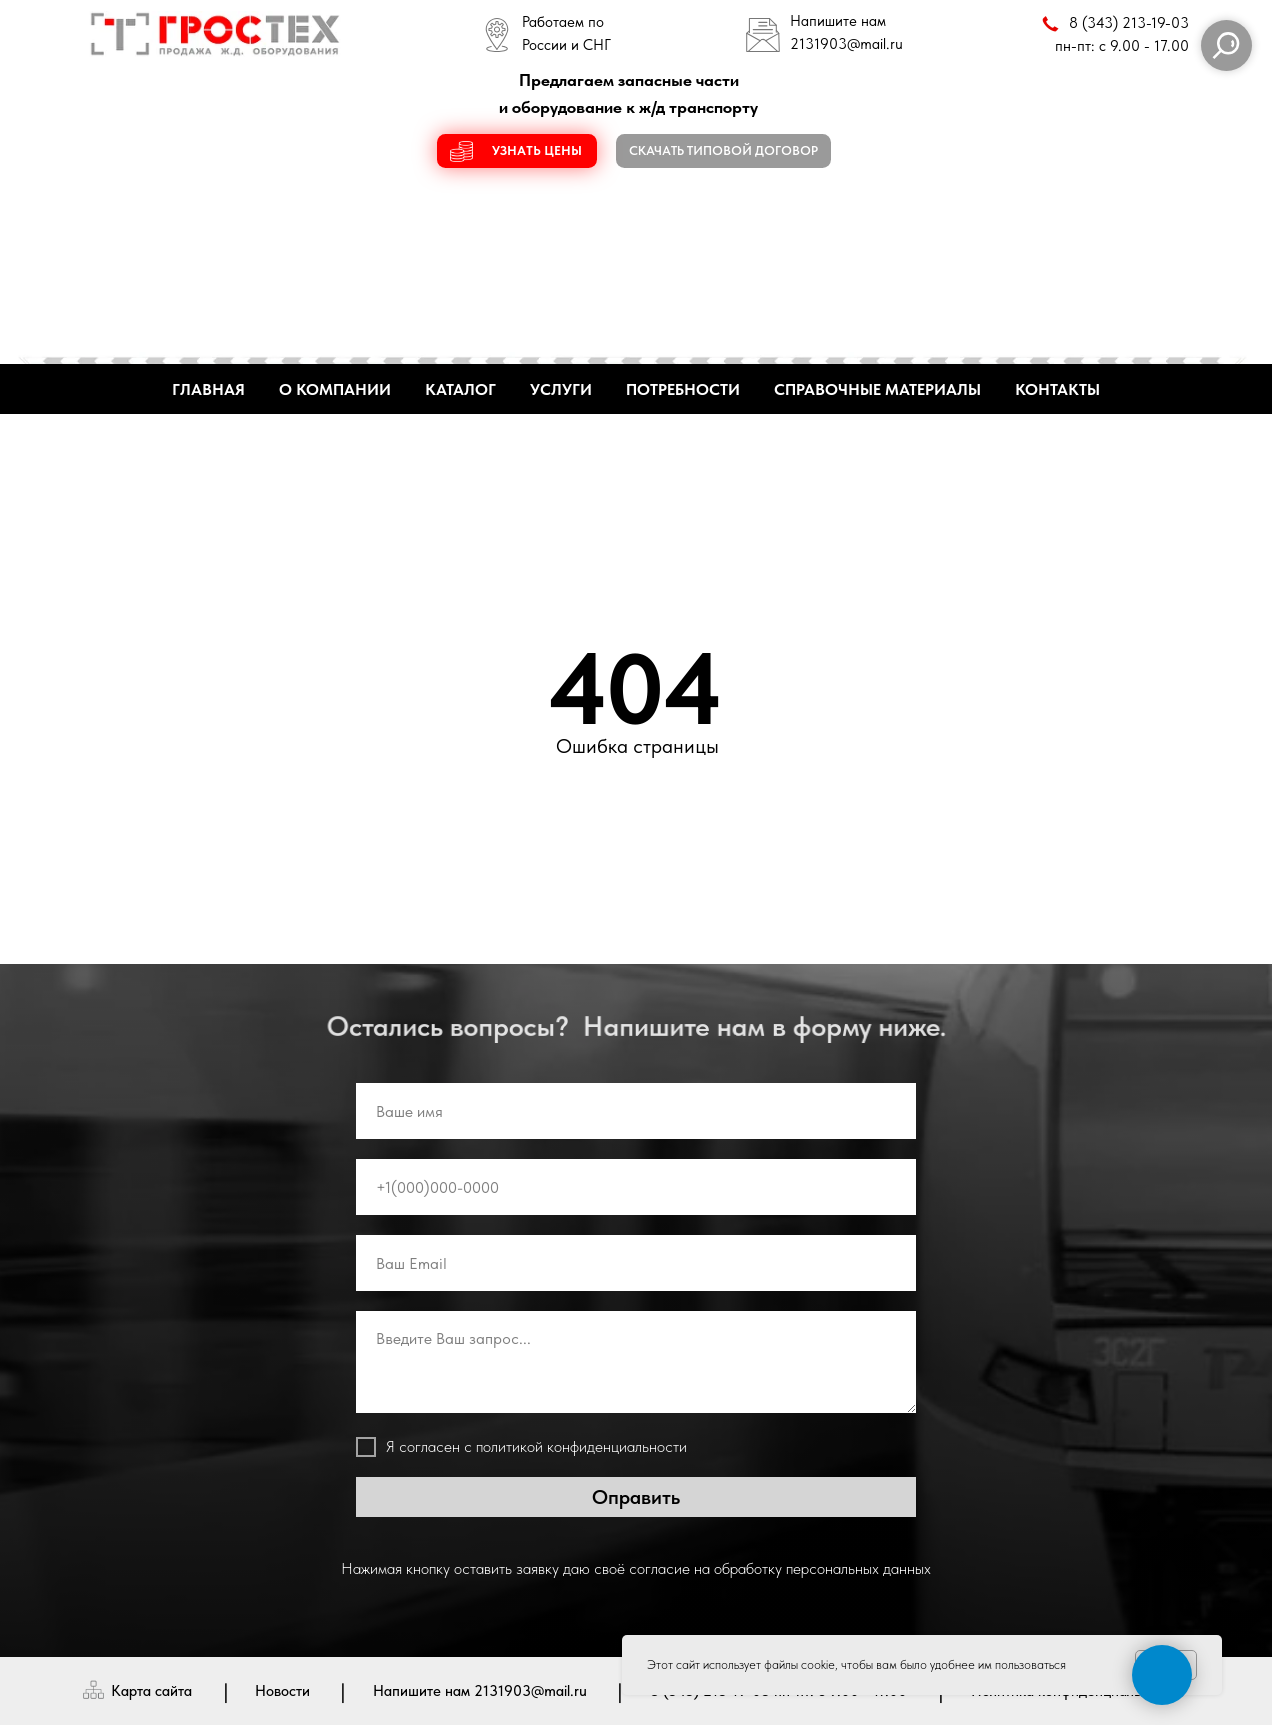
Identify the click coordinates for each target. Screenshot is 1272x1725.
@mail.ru (875, 44)
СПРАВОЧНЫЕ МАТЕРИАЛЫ (877, 389)
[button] (517, 151)
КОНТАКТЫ (1057, 389)
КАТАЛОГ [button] (460, 389)
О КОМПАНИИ (335, 389)
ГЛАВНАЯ (208, 389)
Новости (282, 1691)
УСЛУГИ (561, 389)
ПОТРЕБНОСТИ (683, 389)
